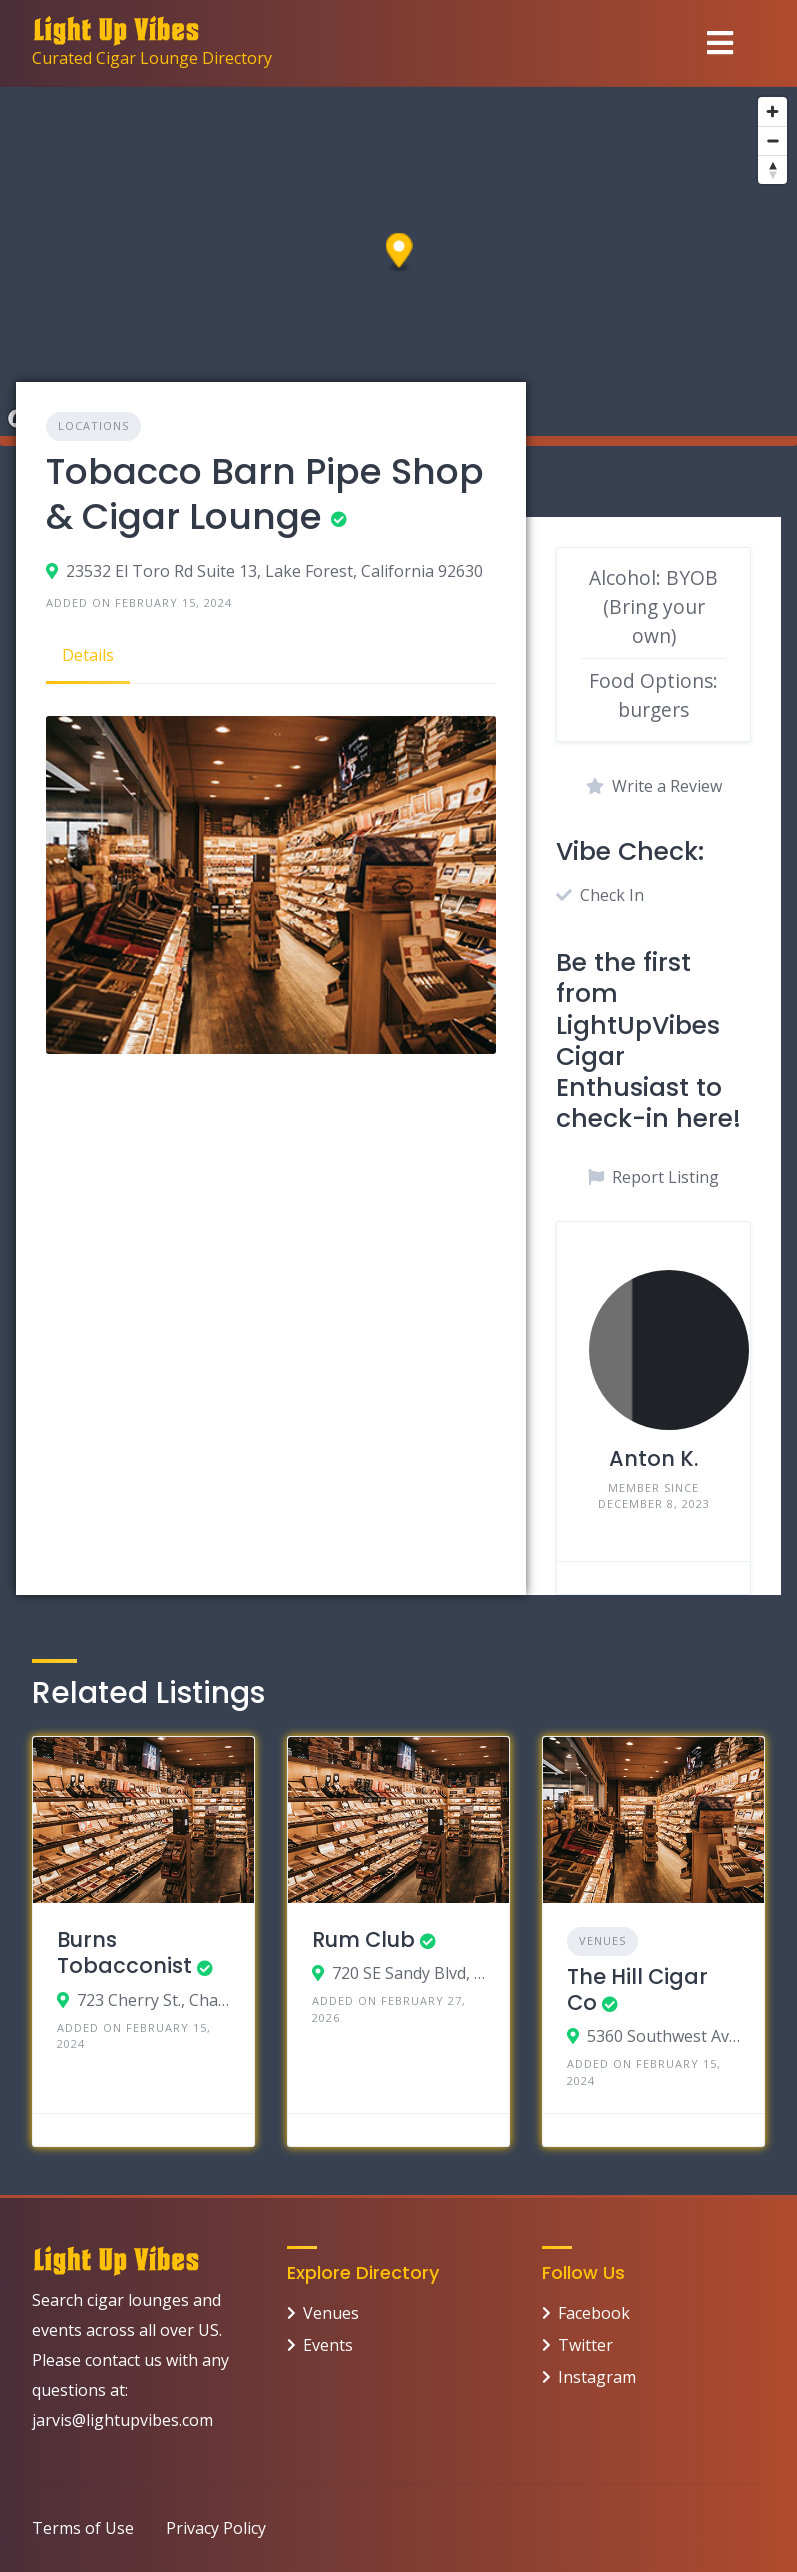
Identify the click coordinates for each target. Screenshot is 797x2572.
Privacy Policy (216, 2528)
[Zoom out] (772, 140)
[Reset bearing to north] (772, 169)
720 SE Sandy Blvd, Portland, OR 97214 (408, 1973)
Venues (602, 1940)
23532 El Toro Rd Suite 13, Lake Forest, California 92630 (274, 571)
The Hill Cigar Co (637, 1989)
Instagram (597, 2377)
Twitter (585, 2345)
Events (328, 2345)
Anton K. (653, 1458)
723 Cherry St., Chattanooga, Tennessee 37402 (153, 2000)
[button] (399, 253)
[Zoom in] (772, 111)
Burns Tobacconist (124, 1952)
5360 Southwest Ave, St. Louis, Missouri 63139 (663, 2036)
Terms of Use (83, 2528)
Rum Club (363, 1939)
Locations (93, 425)
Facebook (594, 2313)
